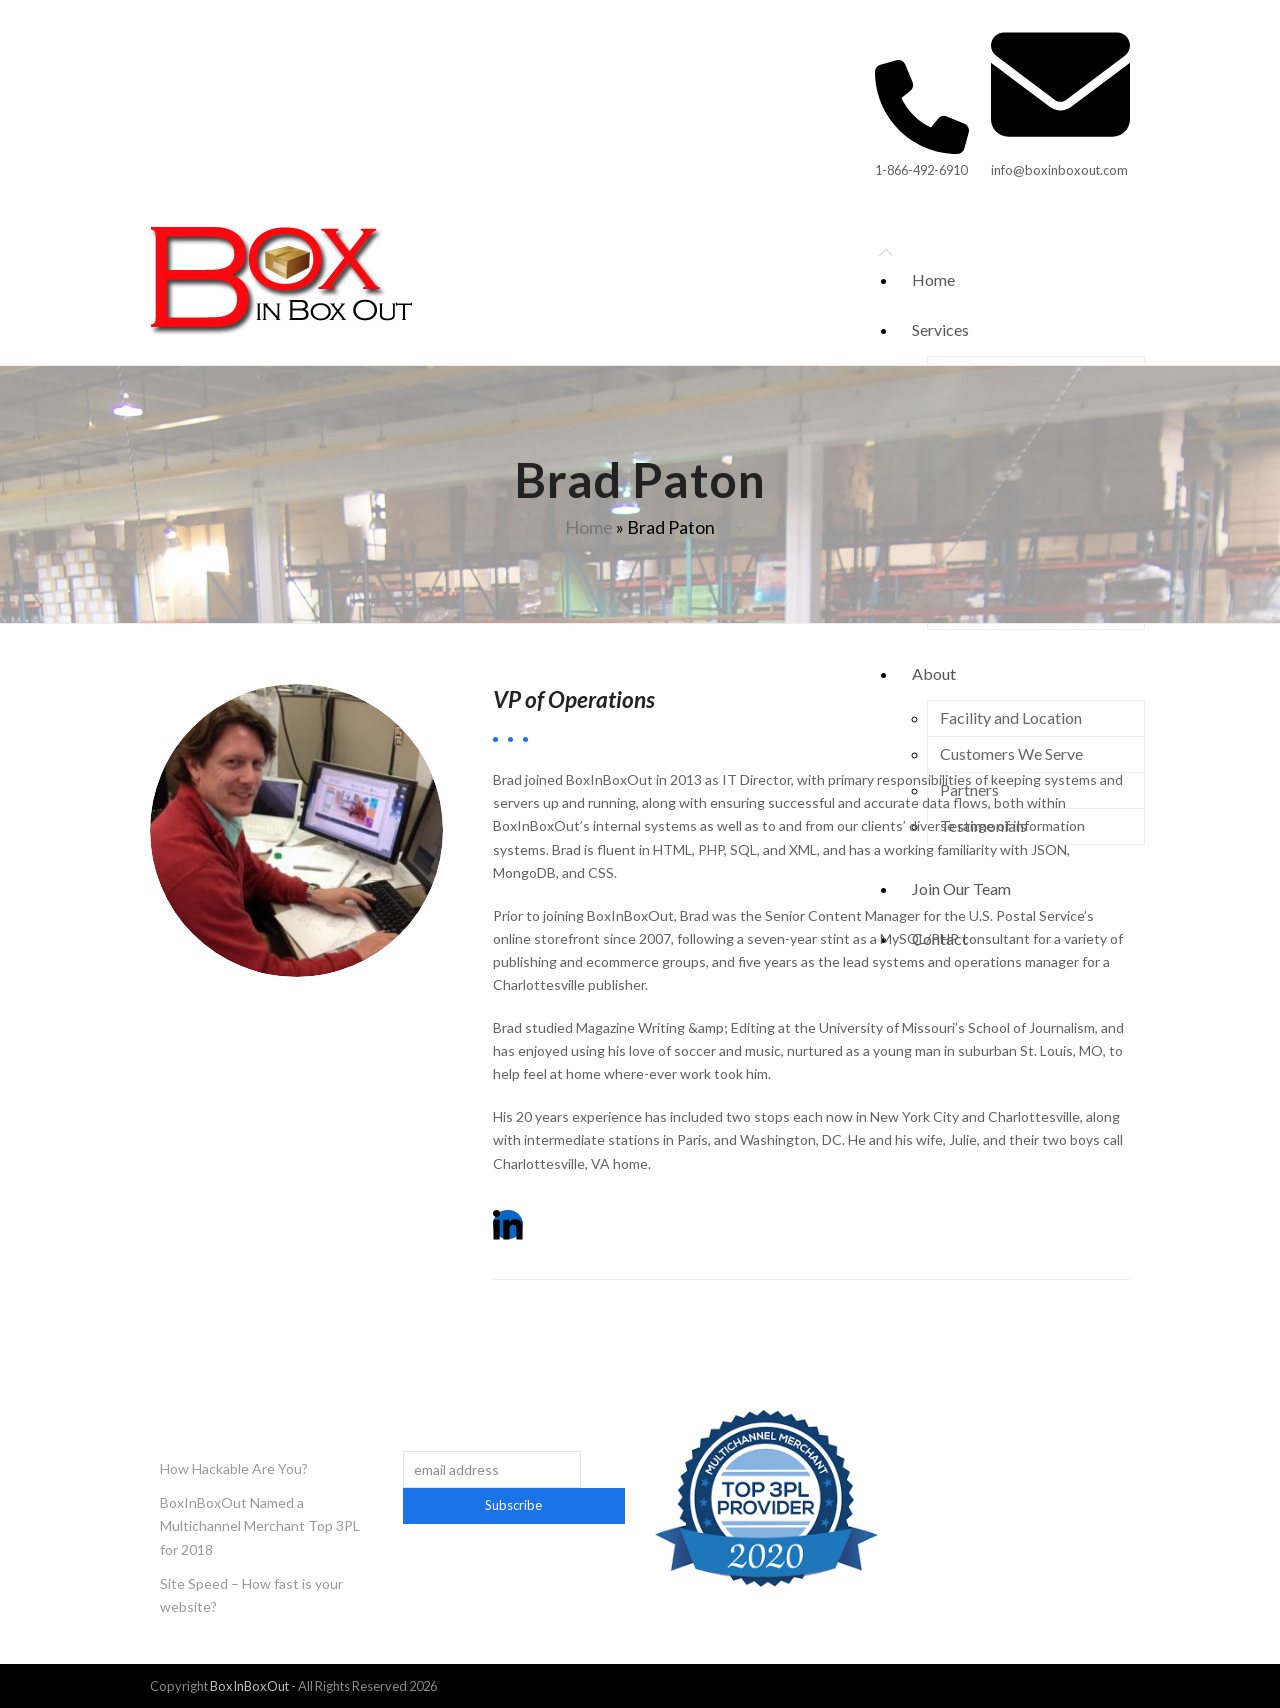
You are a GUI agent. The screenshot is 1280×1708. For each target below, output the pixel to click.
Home (589, 527)
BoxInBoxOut (249, 1686)
